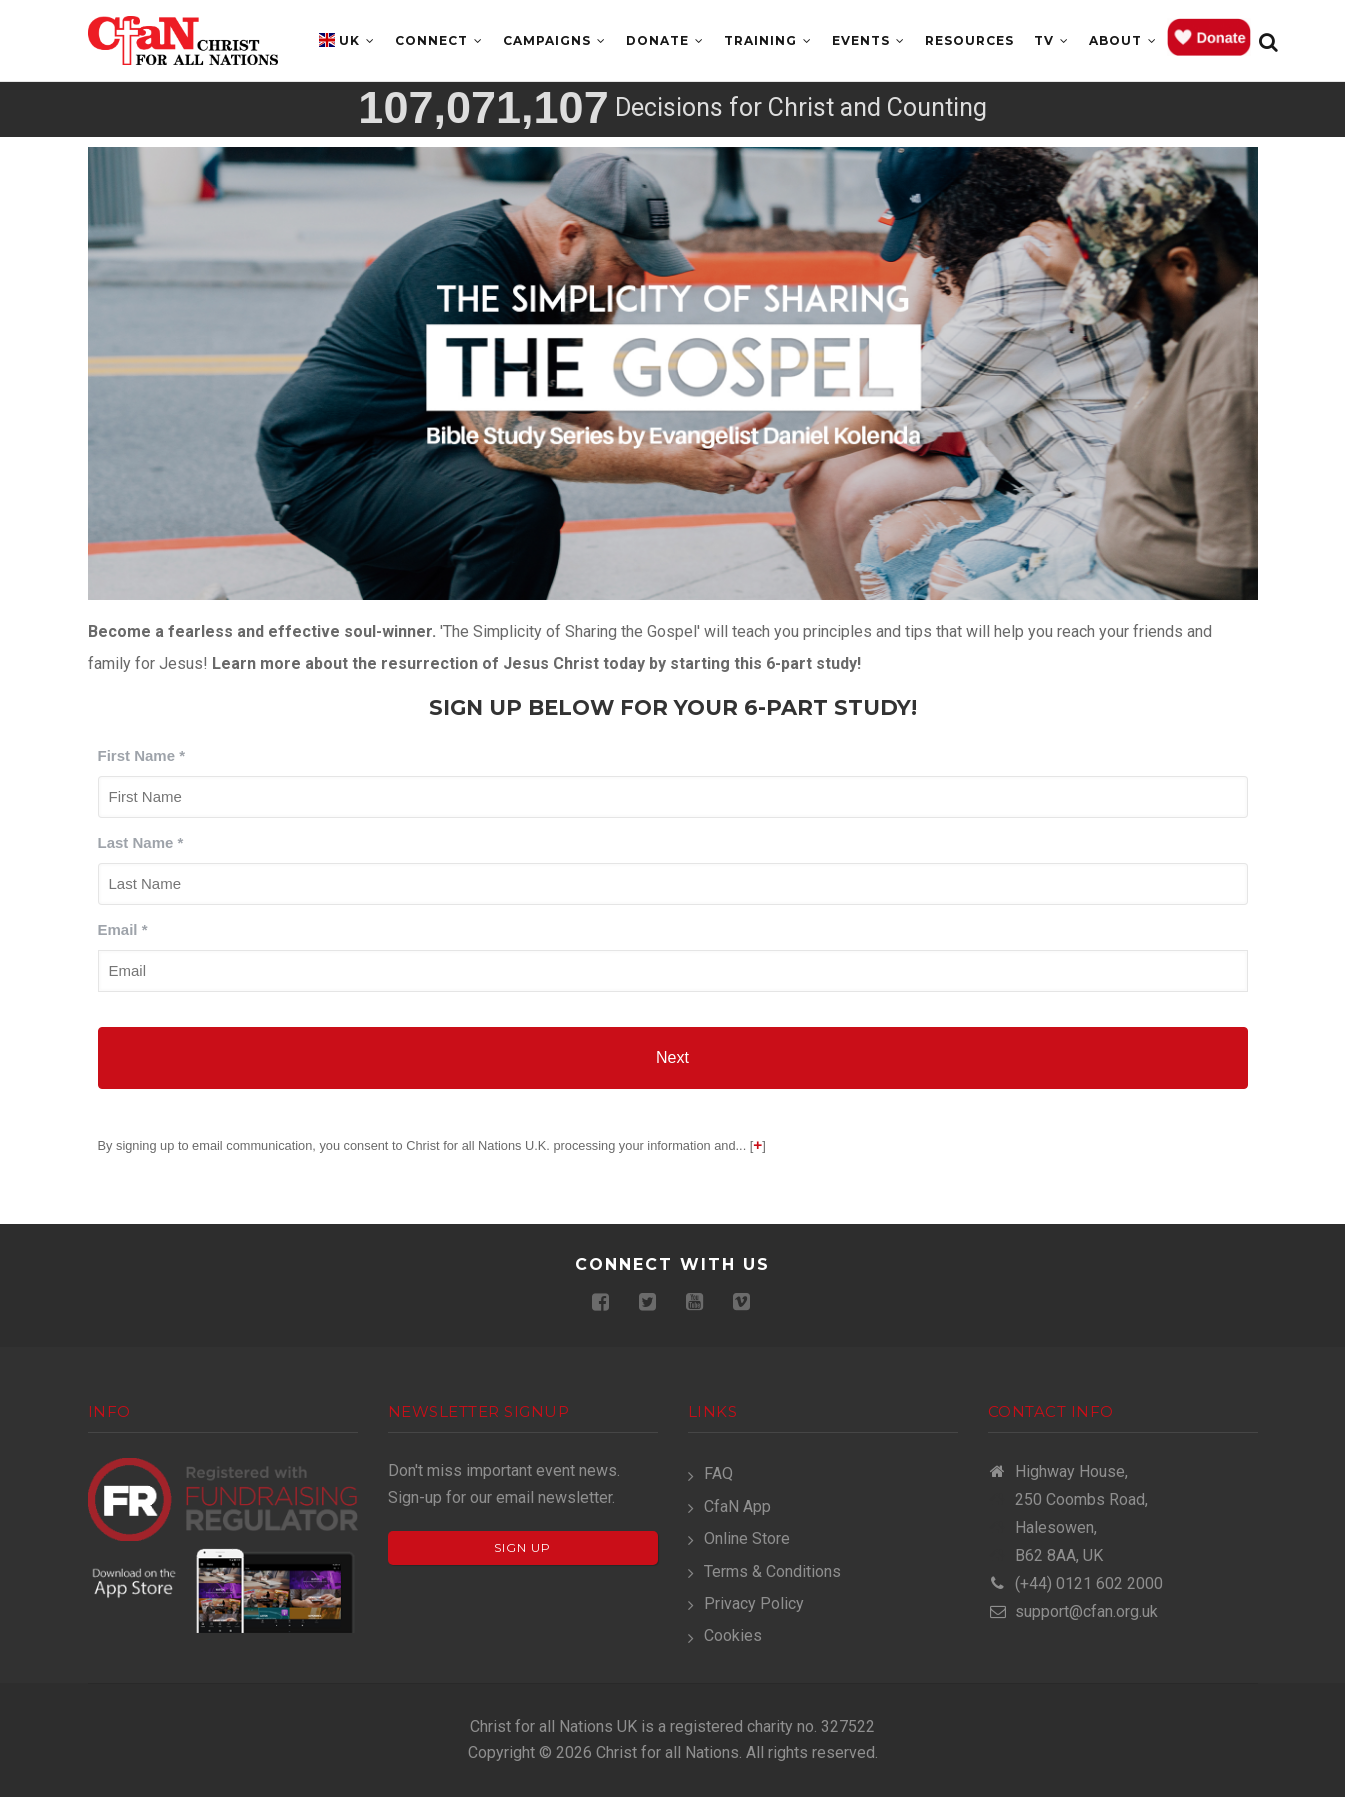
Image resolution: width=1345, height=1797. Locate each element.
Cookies (733, 1635)
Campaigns (554, 40)
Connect (439, 40)
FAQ (718, 1473)
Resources (969, 40)
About (1123, 40)
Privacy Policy (754, 1603)
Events (868, 40)
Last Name (141, 842)
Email (123, 929)
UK (357, 40)
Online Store (747, 1538)
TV (1051, 40)
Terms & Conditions (772, 1571)
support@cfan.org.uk (1073, 1611)
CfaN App (737, 1506)
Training (768, 40)
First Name (142, 755)
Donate (665, 40)
